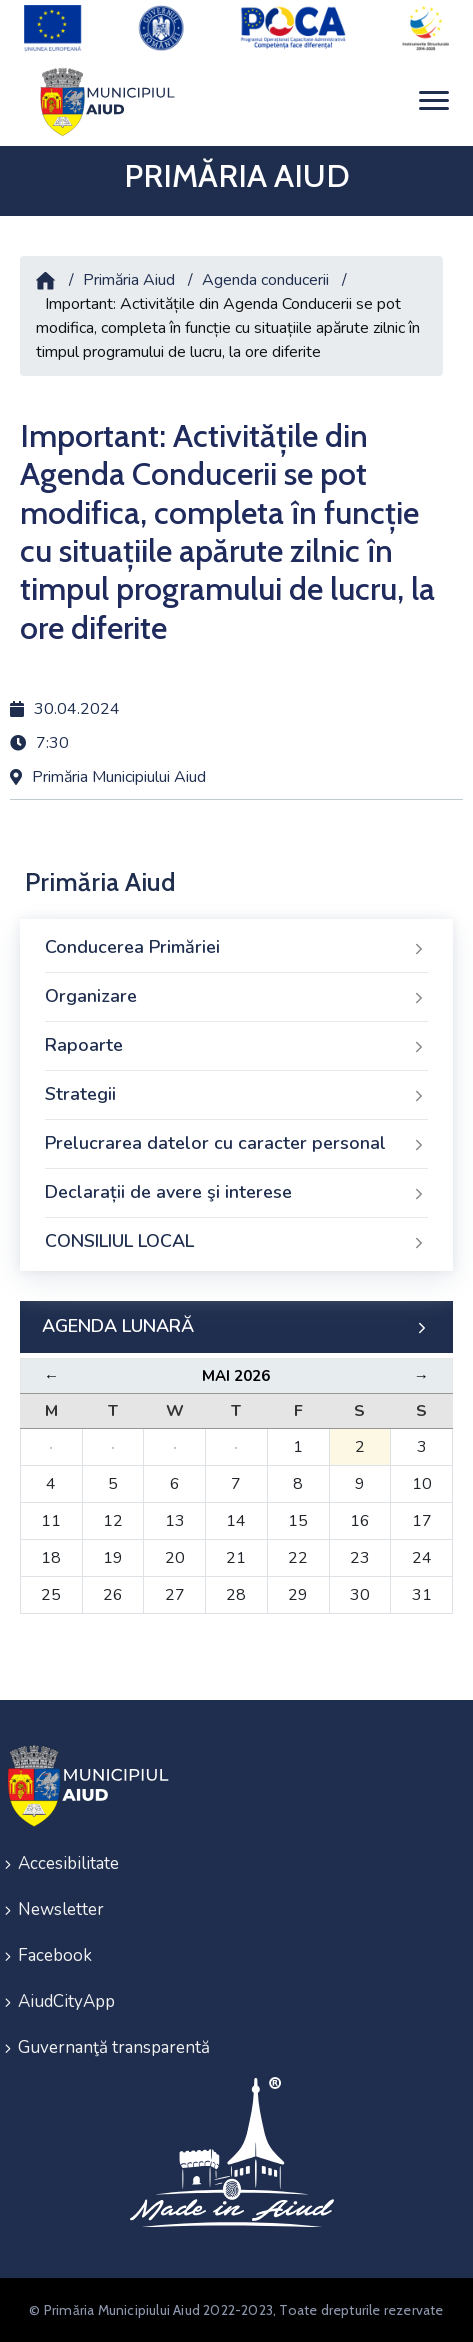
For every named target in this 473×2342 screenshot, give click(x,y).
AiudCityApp (66, 2001)
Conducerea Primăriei (236, 948)
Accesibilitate (68, 1863)
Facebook (55, 1955)
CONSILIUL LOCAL (236, 1242)
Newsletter (61, 1909)
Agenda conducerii (265, 280)
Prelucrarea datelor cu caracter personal (236, 1144)
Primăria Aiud (129, 280)
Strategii (236, 1095)
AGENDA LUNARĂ (236, 1327)
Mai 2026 (236, 1376)
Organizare (236, 997)
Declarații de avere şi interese (236, 1193)
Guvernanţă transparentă (114, 2047)
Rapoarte (236, 1046)
